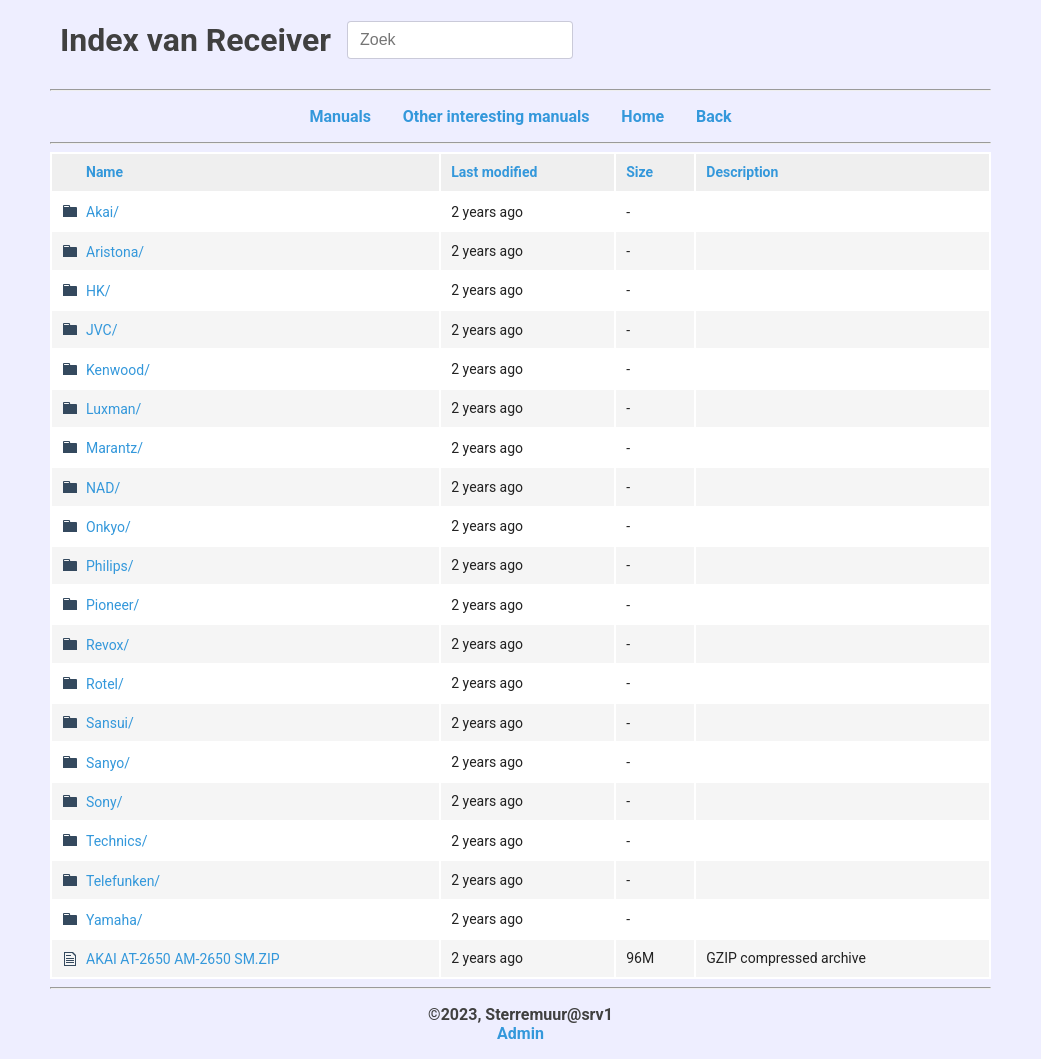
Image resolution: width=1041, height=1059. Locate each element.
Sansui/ (110, 723)
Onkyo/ (108, 527)
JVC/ (101, 330)
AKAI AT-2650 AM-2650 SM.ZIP (183, 959)
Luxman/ (113, 409)
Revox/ (107, 645)
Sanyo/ (108, 763)
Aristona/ (115, 252)
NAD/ (103, 488)
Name (104, 172)
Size (639, 172)
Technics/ (117, 841)
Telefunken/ (123, 881)
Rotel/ (105, 684)
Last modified (494, 172)
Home (642, 116)
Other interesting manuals (496, 116)
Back (714, 116)
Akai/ (102, 212)
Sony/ (104, 802)
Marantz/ (114, 448)
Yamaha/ (114, 920)
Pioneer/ (112, 605)
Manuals (340, 116)
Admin (520, 1033)
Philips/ (110, 566)
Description (742, 172)
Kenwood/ (118, 370)
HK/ (98, 291)
